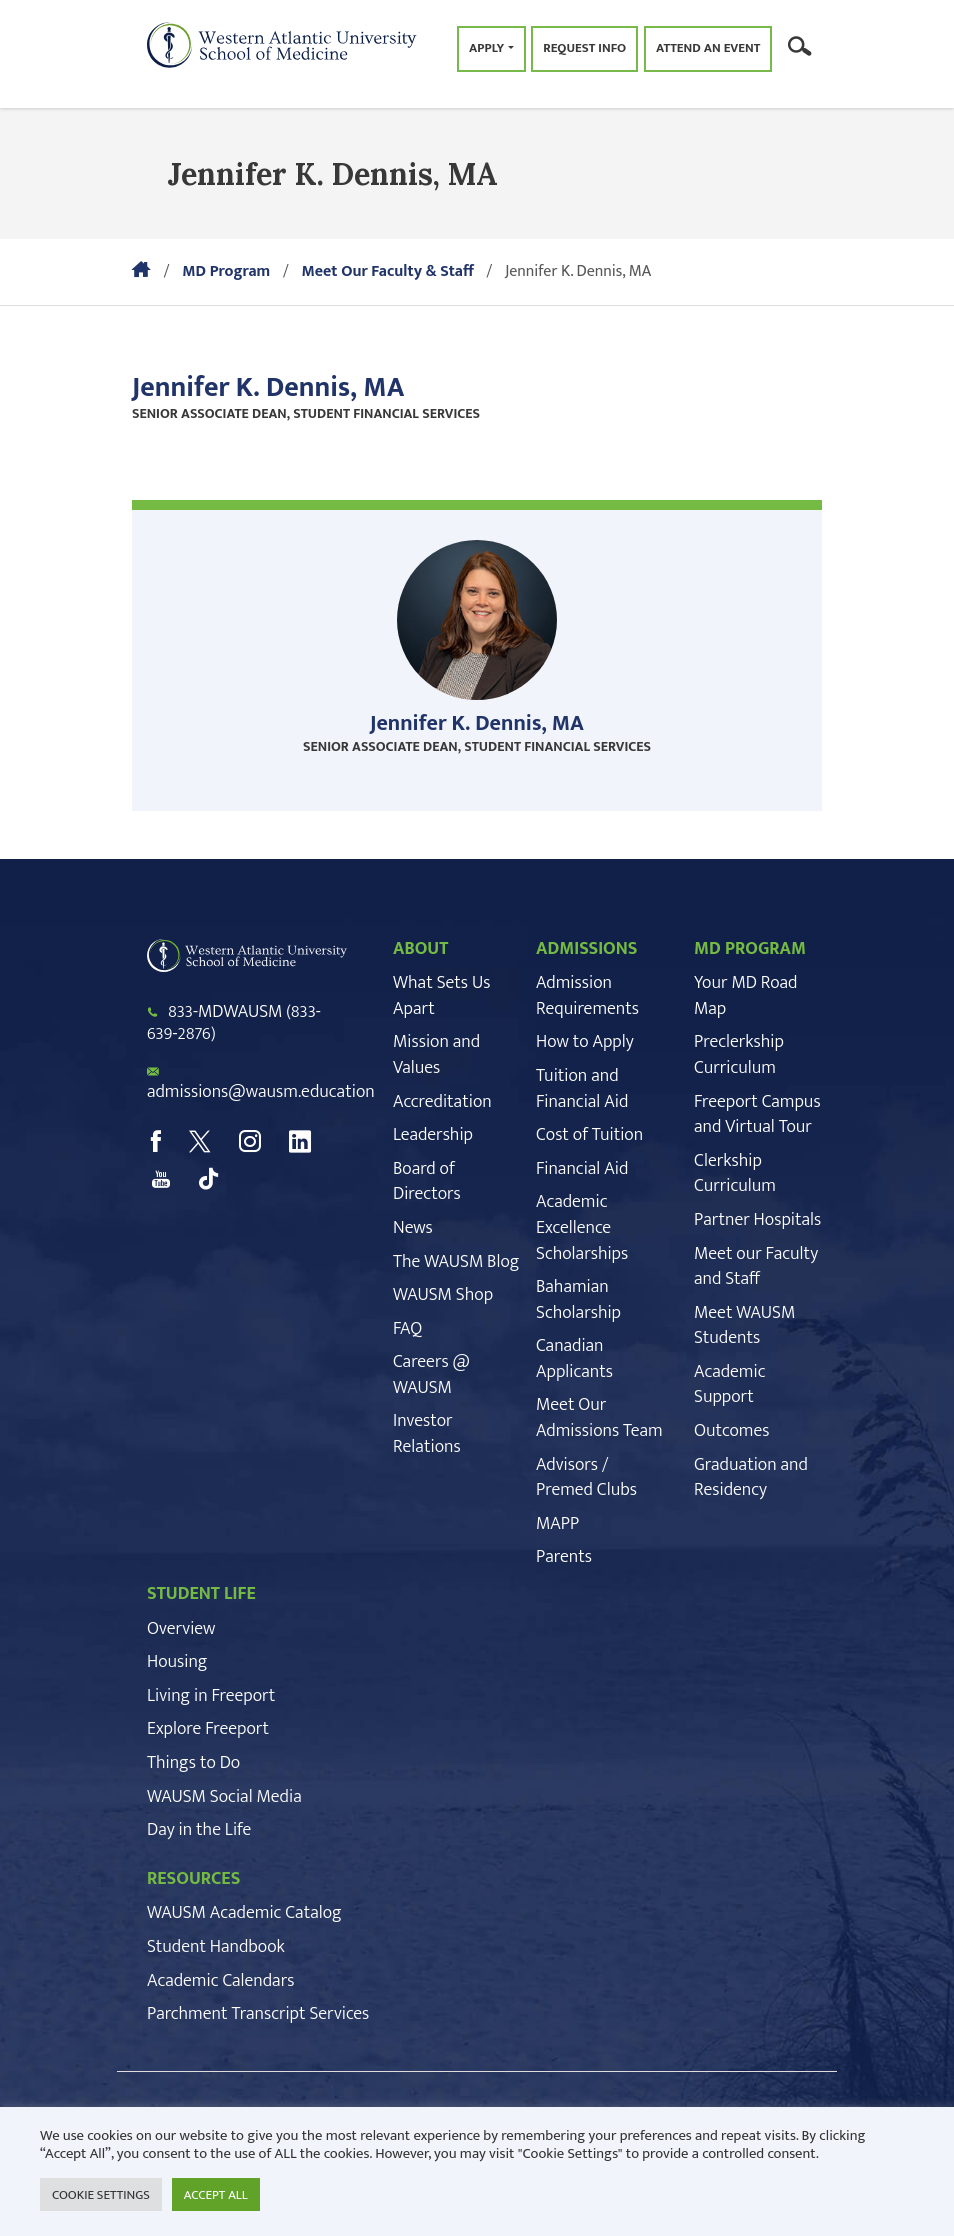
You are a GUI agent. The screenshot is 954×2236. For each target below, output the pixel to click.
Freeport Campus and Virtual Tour (757, 1115)
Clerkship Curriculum (735, 1174)
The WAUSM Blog (456, 1262)
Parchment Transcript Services (258, 2014)
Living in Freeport (211, 1696)
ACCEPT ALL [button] (216, 2195)
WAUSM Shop (443, 1295)
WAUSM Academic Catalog (244, 1913)
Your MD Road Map (745, 996)
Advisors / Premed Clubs (586, 1478)
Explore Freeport (208, 1729)
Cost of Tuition (589, 1135)
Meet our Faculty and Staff (756, 1267)
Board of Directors (427, 1182)
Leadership (433, 1135)
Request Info (584, 48)
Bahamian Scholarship (578, 1300)
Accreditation (442, 1102)
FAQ (407, 1329)
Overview (181, 1629)
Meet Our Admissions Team (599, 1418)
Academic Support (730, 1385)
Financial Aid (582, 1169)
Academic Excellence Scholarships (582, 1227)
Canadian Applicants (574, 1359)
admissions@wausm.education (261, 1092)
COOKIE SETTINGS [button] (101, 2195)
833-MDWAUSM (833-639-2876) (234, 1023)
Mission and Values (436, 1055)
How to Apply (585, 1042)
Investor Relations (427, 1434)
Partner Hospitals (757, 1220)
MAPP (557, 1524)
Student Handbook (216, 1947)
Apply (486, 48)
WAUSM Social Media (224, 1797)
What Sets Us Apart (441, 996)
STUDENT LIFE (201, 1594)
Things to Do (193, 1763)
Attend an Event (708, 48)
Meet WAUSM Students (744, 1326)
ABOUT (420, 949)
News (413, 1228)
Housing (177, 1662)
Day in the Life (199, 1830)
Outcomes (731, 1431)
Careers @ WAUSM (431, 1375)
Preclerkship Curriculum (739, 1055)
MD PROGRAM (750, 949)
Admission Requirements (587, 996)
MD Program (226, 271)
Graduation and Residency (751, 1478)
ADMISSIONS (587, 949)
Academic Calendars (220, 1981)
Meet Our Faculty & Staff (387, 271)
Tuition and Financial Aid (582, 1089)
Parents (564, 1557)
